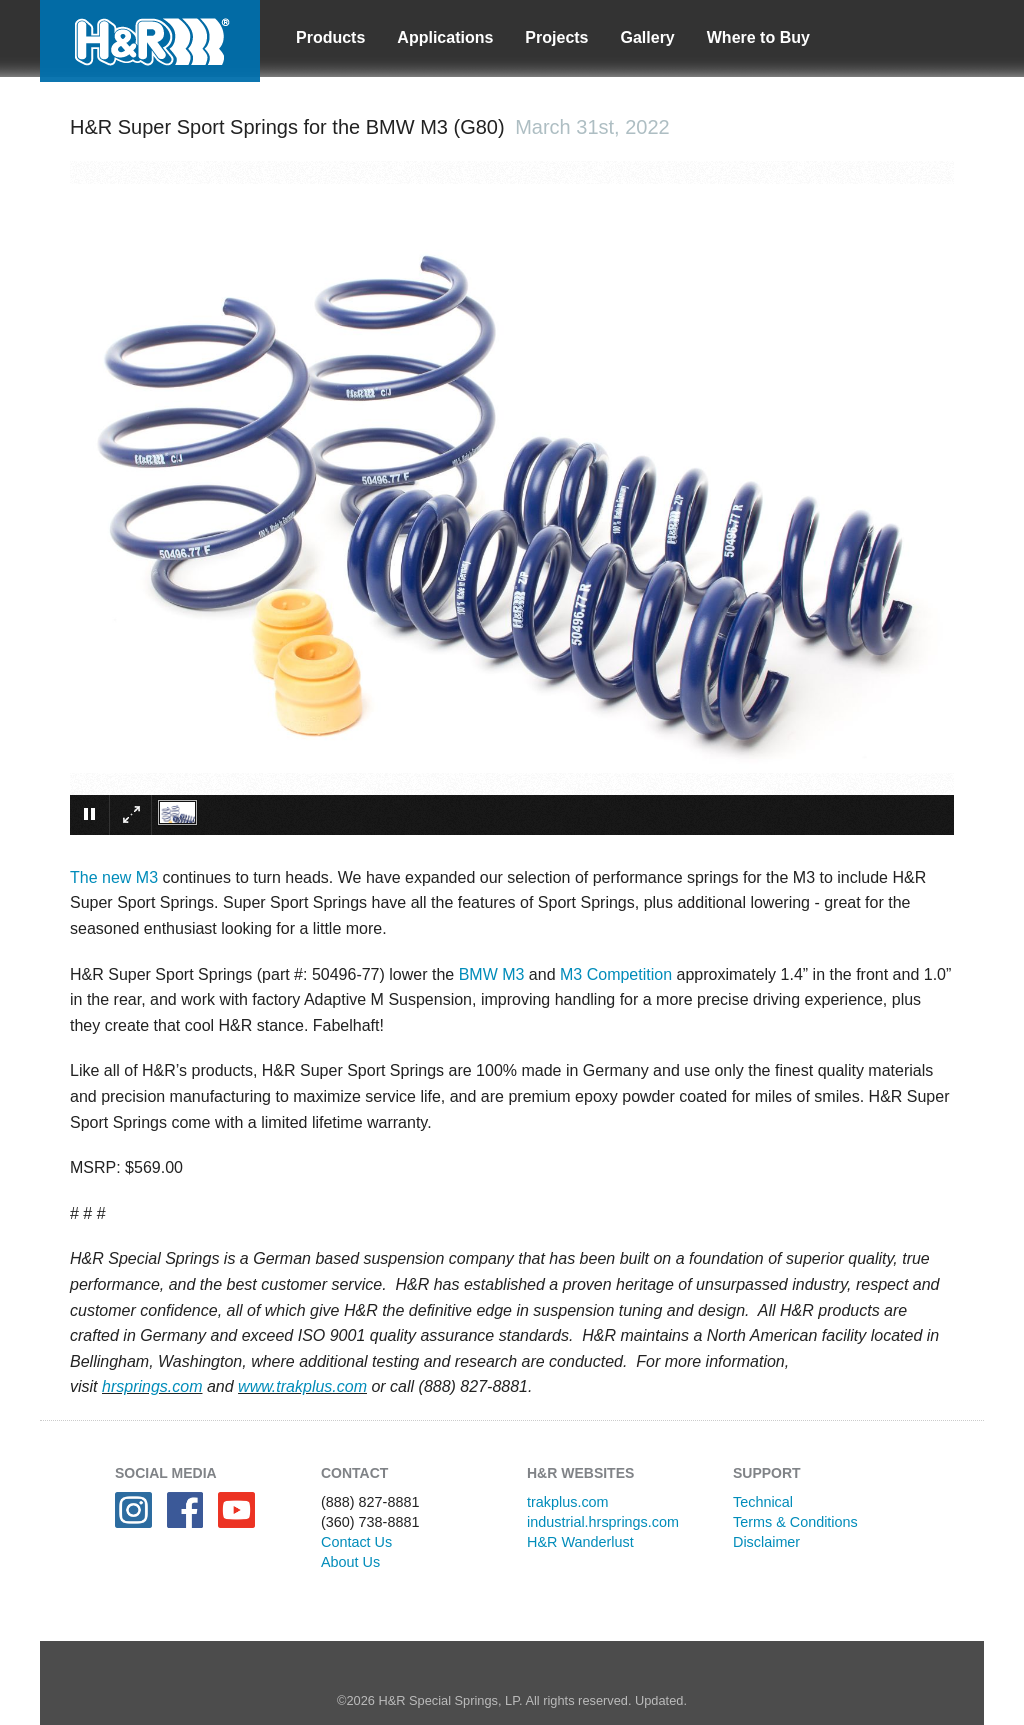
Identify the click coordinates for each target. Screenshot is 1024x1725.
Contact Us (356, 1542)
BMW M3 (492, 974)
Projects (556, 37)
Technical (763, 1502)
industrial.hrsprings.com (603, 1522)
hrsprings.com (152, 1386)
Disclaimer (766, 1542)
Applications (445, 37)
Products (330, 37)
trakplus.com (568, 1502)
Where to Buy (758, 37)
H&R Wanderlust (580, 1542)
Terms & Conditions (795, 1522)
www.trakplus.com (302, 1386)
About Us (350, 1562)
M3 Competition (616, 974)
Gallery (648, 37)
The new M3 (114, 877)
